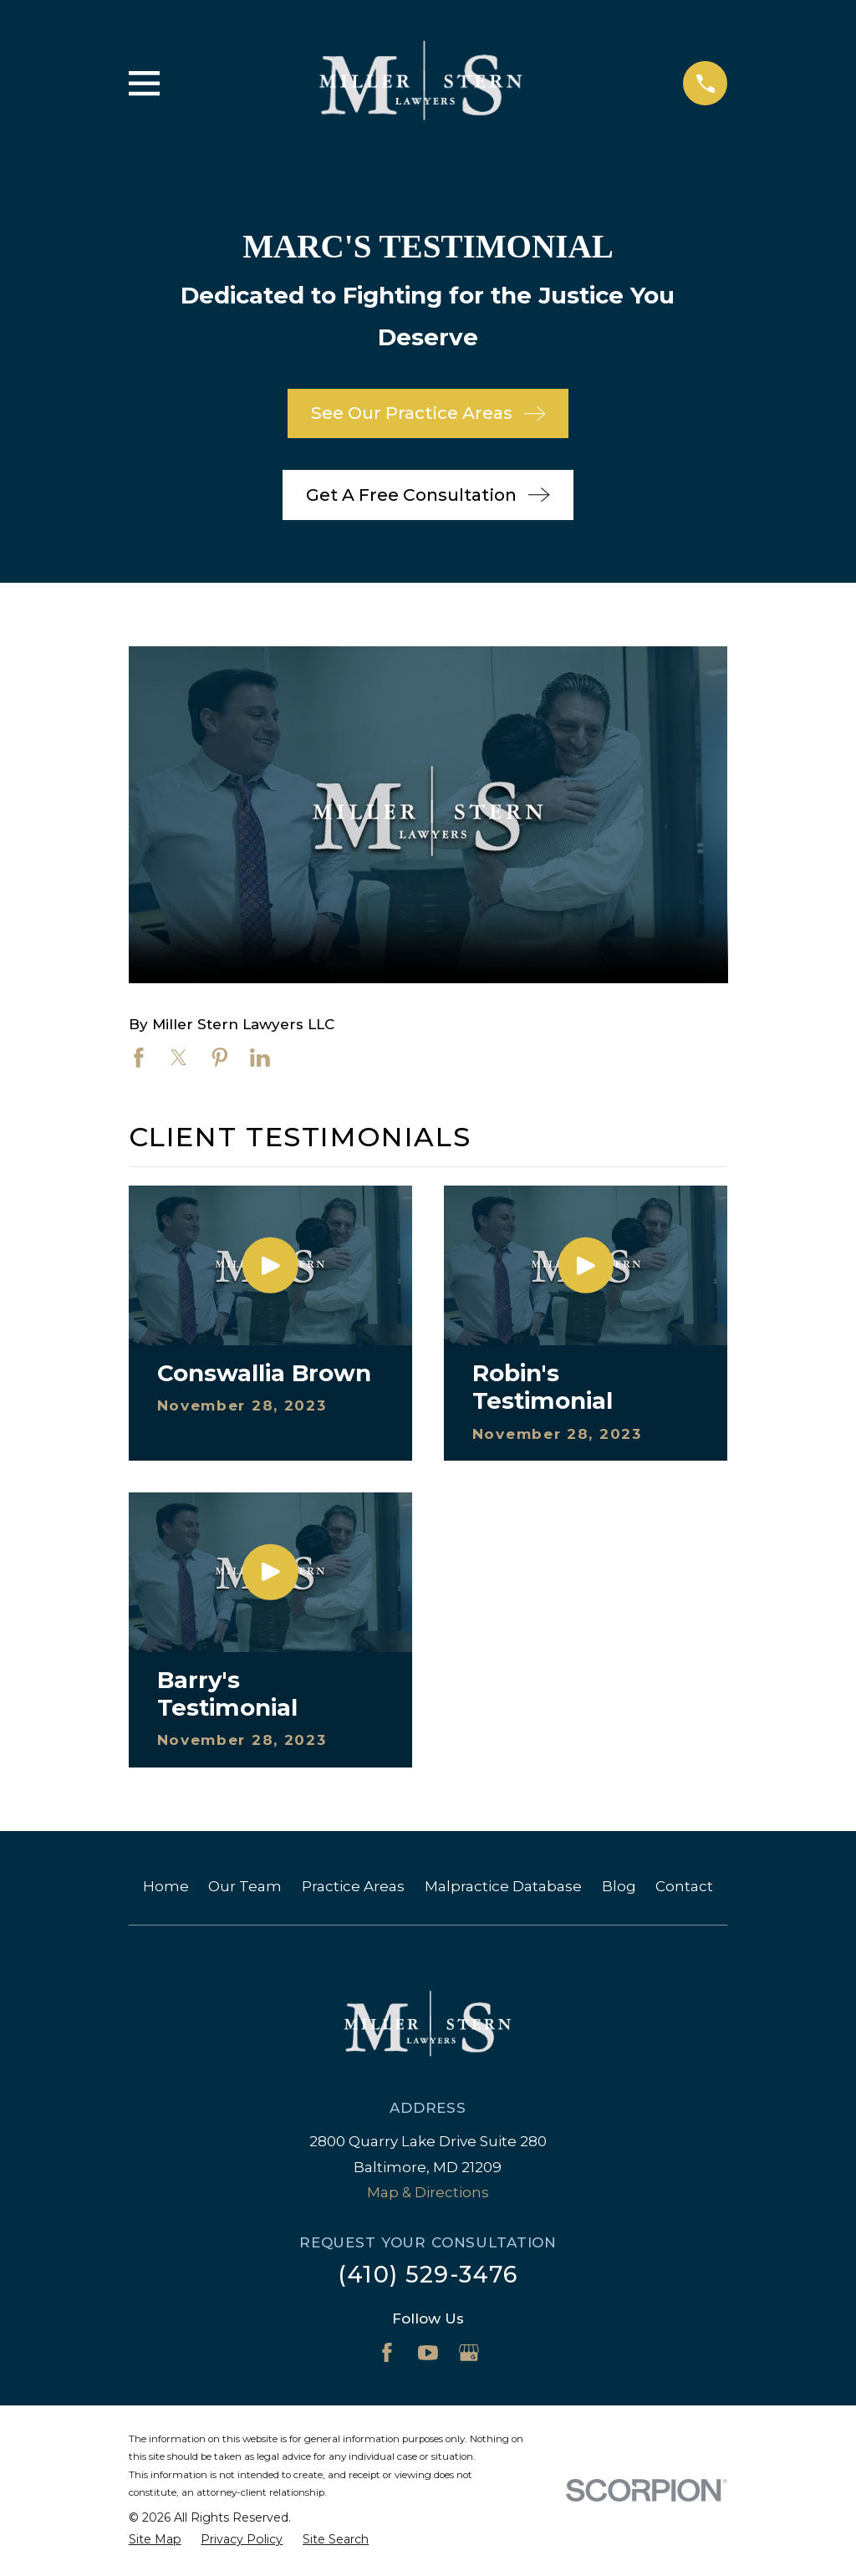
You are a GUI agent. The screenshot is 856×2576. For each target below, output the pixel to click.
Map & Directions (428, 2192)
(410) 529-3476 (427, 2274)
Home (166, 1886)
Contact (684, 1886)
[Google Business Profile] (469, 2353)
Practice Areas (353, 1886)
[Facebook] (387, 2353)
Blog (619, 1886)
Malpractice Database (503, 1886)
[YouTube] (428, 2353)
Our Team (245, 1886)
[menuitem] (155, 2540)
